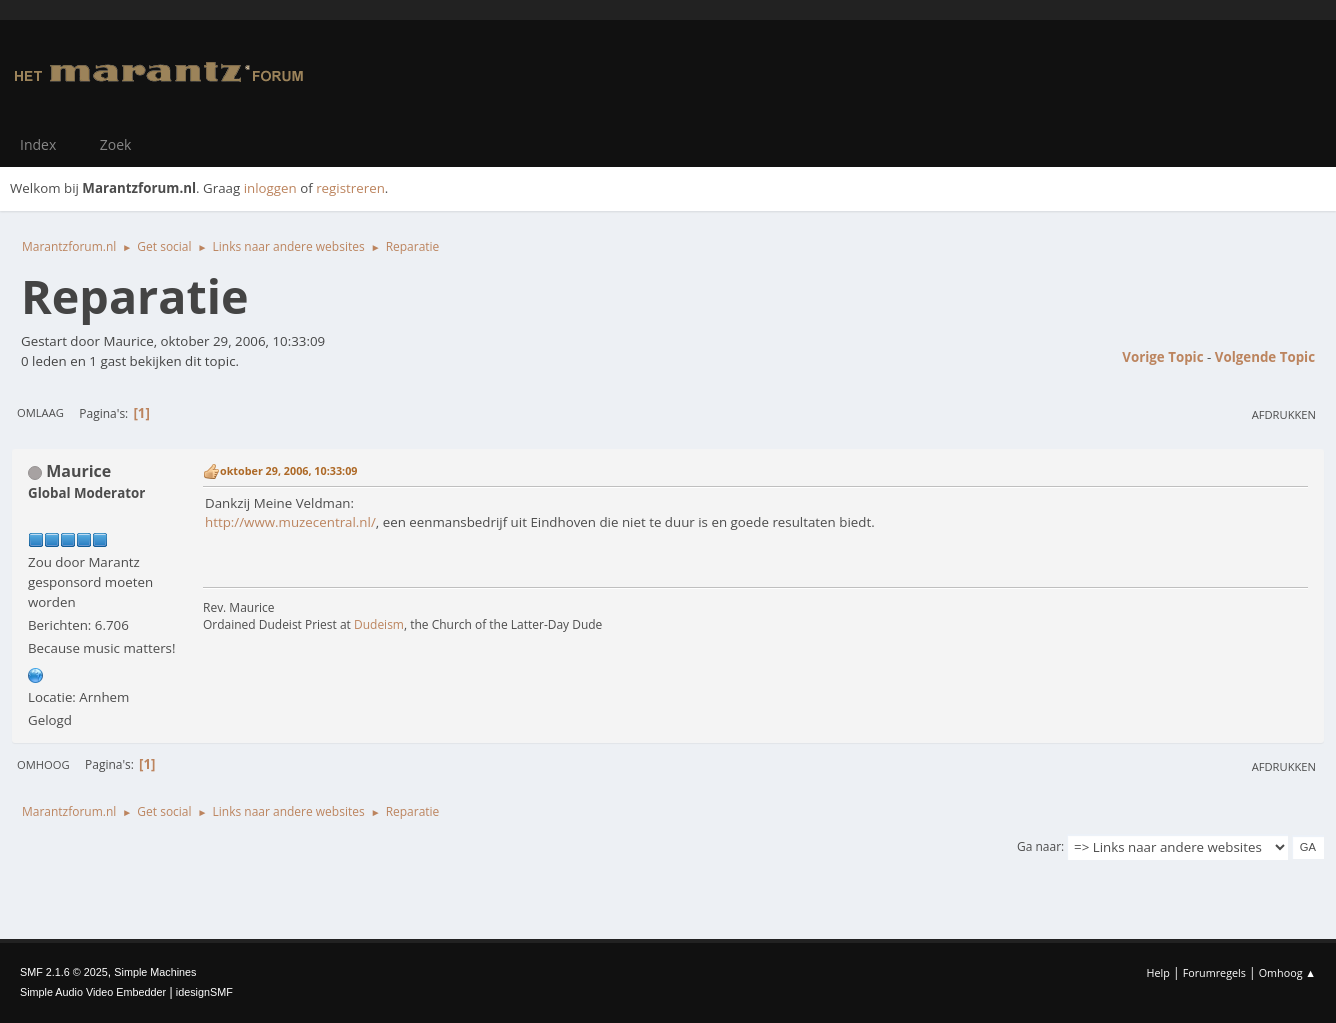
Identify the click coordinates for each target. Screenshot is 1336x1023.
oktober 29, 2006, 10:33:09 (288, 470)
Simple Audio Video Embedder (93, 992)
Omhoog (43, 764)
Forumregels (1214, 972)
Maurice (78, 471)
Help (1157, 972)
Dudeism (379, 624)
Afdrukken (1284, 414)
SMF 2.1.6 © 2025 (64, 972)
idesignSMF (204, 992)
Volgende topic (1265, 357)
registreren (350, 188)
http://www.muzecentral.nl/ (290, 522)
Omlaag (40, 412)
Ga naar (1039, 846)
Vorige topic (1162, 357)
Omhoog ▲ (1287, 972)
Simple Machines (155, 972)
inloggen (270, 188)
